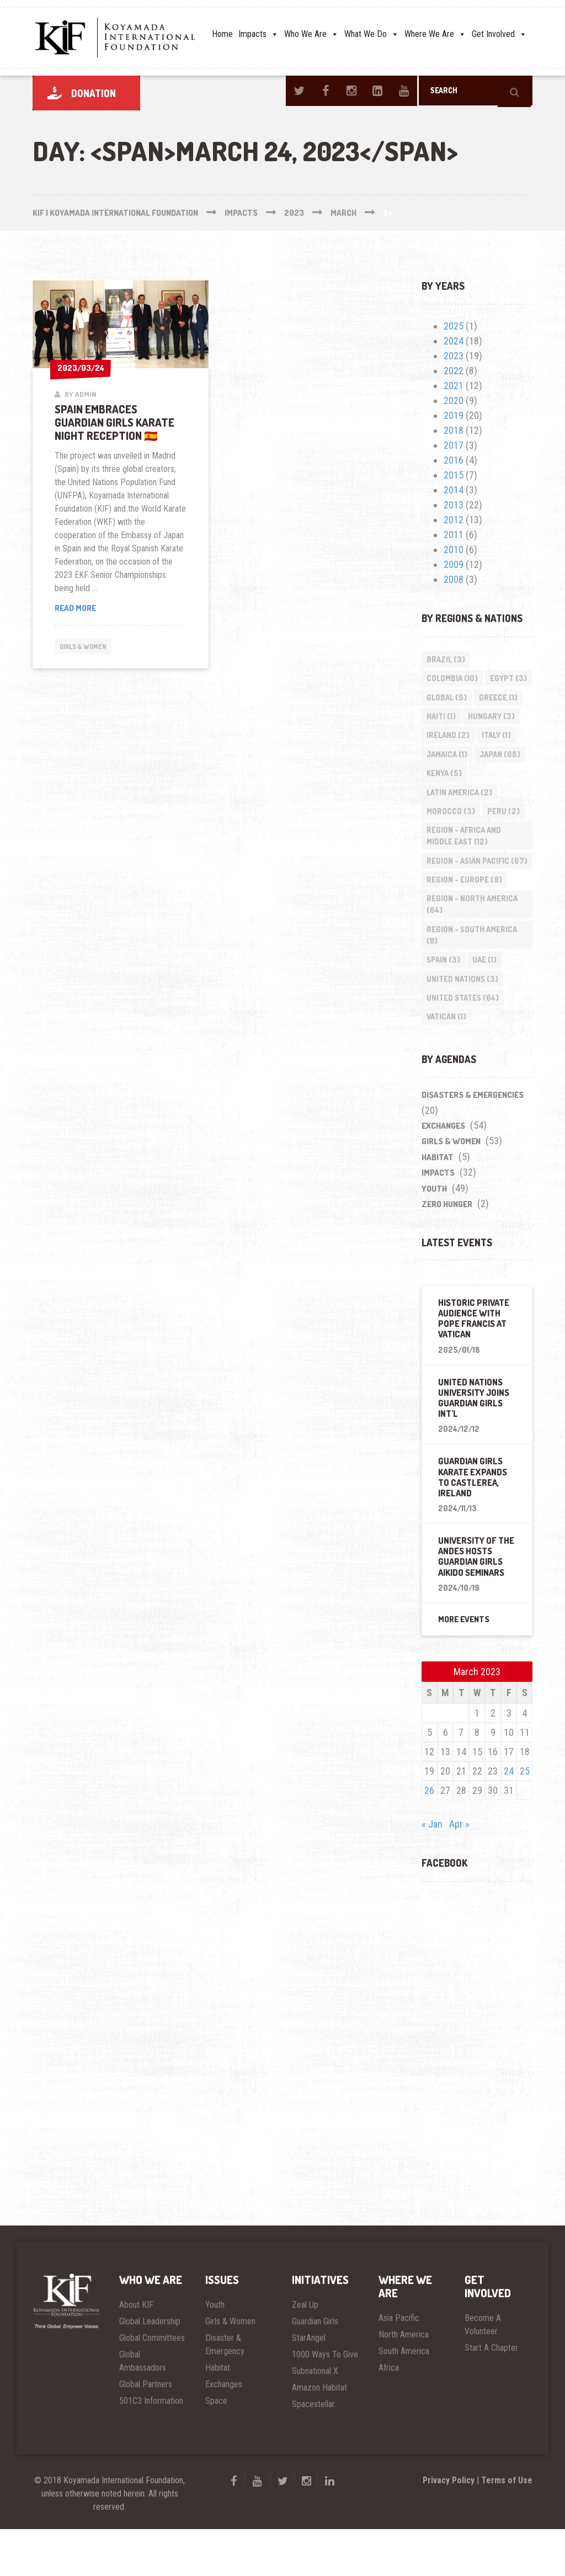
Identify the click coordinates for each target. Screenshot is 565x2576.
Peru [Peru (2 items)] (505, 838)
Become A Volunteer (483, 2372)
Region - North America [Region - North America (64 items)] (472, 946)
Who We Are (311, 34)
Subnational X (315, 2418)
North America (404, 2382)
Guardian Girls (315, 2368)
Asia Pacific (399, 2365)
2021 (453, 385)
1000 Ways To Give (325, 2402)
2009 (453, 564)
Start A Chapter (491, 2395)
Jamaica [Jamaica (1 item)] (447, 778)
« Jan (432, 1871)
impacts (438, 1220)
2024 (453, 341)
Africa (389, 2415)
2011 (453, 534)
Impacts (258, 34)
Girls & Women (87, 646)
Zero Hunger (447, 1251)
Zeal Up (305, 2352)
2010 (453, 549)
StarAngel (309, 2385)
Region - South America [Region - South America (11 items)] (472, 978)
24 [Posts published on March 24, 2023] (509, 1818)
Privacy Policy (449, 2527)
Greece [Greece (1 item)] (446, 719)
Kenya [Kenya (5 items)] (444, 798)
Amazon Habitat (319, 2434)
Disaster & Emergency (224, 2392)
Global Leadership (149, 2368)
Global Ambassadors (142, 2408)
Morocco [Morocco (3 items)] (451, 838)
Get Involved (499, 34)
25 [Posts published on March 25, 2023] (525, 1818)
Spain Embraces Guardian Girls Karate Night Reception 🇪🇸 (114, 422)
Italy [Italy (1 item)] (498, 758)
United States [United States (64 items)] (463, 1043)
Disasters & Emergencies (473, 1142)
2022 (453, 370)
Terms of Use (506, 2527)
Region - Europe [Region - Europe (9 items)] (465, 921)
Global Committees (152, 2385)
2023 (453, 356)
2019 (453, 415)
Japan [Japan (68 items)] (501, 778)
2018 (453, 430)
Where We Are (435, 34)
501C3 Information (151, 2447)
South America (404, 2398)
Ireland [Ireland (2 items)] (448, 758)
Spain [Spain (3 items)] (444, 1003)
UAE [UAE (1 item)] (486, 1003)
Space (216, 2447)
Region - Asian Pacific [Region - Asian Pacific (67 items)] (468, 895)
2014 (453, 490)
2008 (453, 579)
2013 (453, 505)
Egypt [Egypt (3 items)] (445, 699)
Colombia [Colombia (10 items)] (452, 679)
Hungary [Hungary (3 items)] (450, 738)
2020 (453, 400)
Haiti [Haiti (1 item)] (493, 719)
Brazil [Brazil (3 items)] (446, 659)
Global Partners (145, 2431)
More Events (463, 1666)
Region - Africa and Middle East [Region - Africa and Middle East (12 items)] (464, 863)
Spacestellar (313, 2451)
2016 (453, 460)
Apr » (459, 1871)
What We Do (371, 34)
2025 (453, 326)
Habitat (438, 1204)
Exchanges (443, 1173)
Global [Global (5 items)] (497, 699)
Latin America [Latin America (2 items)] (460, 818)
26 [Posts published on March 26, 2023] (429, 1838)
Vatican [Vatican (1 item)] (447, 1063)
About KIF (136, 2352)
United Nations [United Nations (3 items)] (463, 1023)
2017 (453, 445)
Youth (434, 1235)
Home (222, 34)
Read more (96, 608)
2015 (453, 475)
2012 (453, 519)
